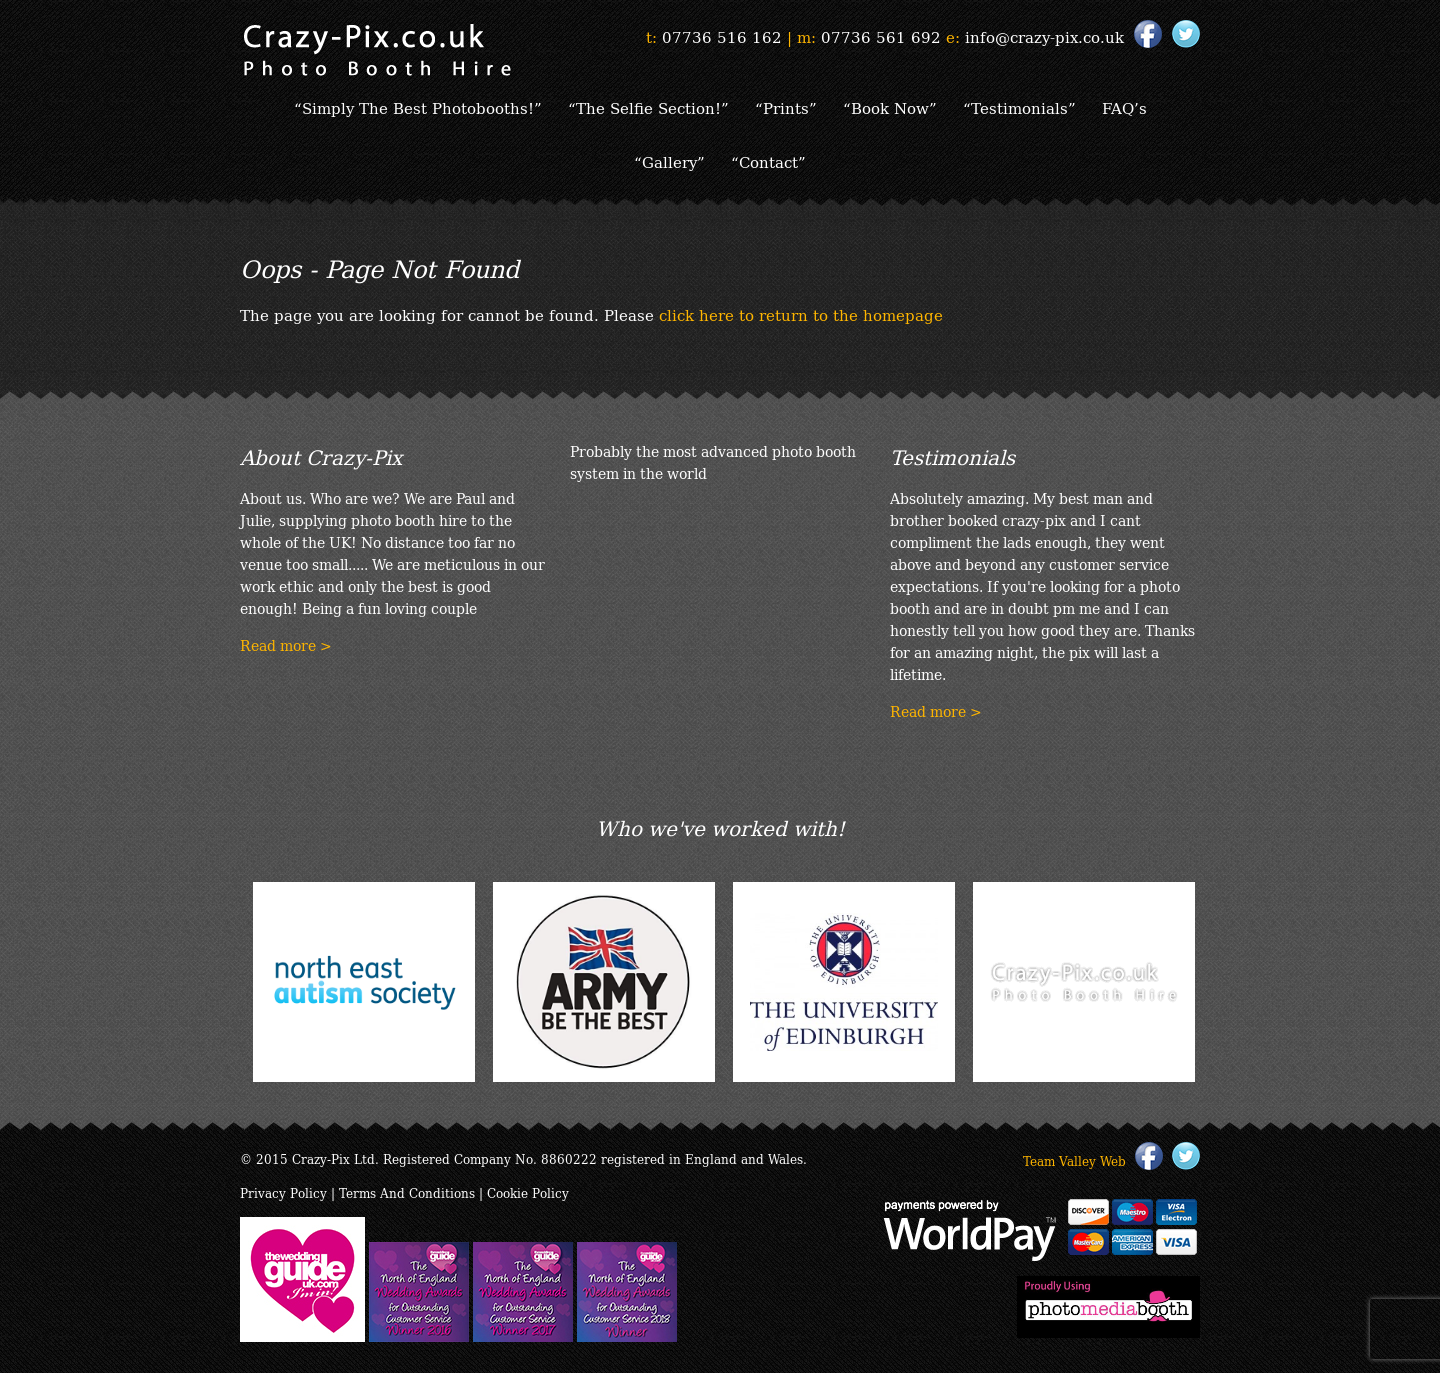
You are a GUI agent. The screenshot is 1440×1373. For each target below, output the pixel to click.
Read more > (286, 645)
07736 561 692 (881, 36)
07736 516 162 (722, 36)
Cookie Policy (528, 1192)
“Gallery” (669, 161)
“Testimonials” (1019, 107)
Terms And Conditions (407, 1192)
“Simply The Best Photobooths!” (418, 107)
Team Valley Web (1074, 1160)
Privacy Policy (283, 1192)
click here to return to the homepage (801, 314)
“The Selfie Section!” (648, 107)
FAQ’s (1124, 107)
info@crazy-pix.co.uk (1044, 36)
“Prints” (786, 107)
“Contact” (768, 161)
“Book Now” (890, 107)
